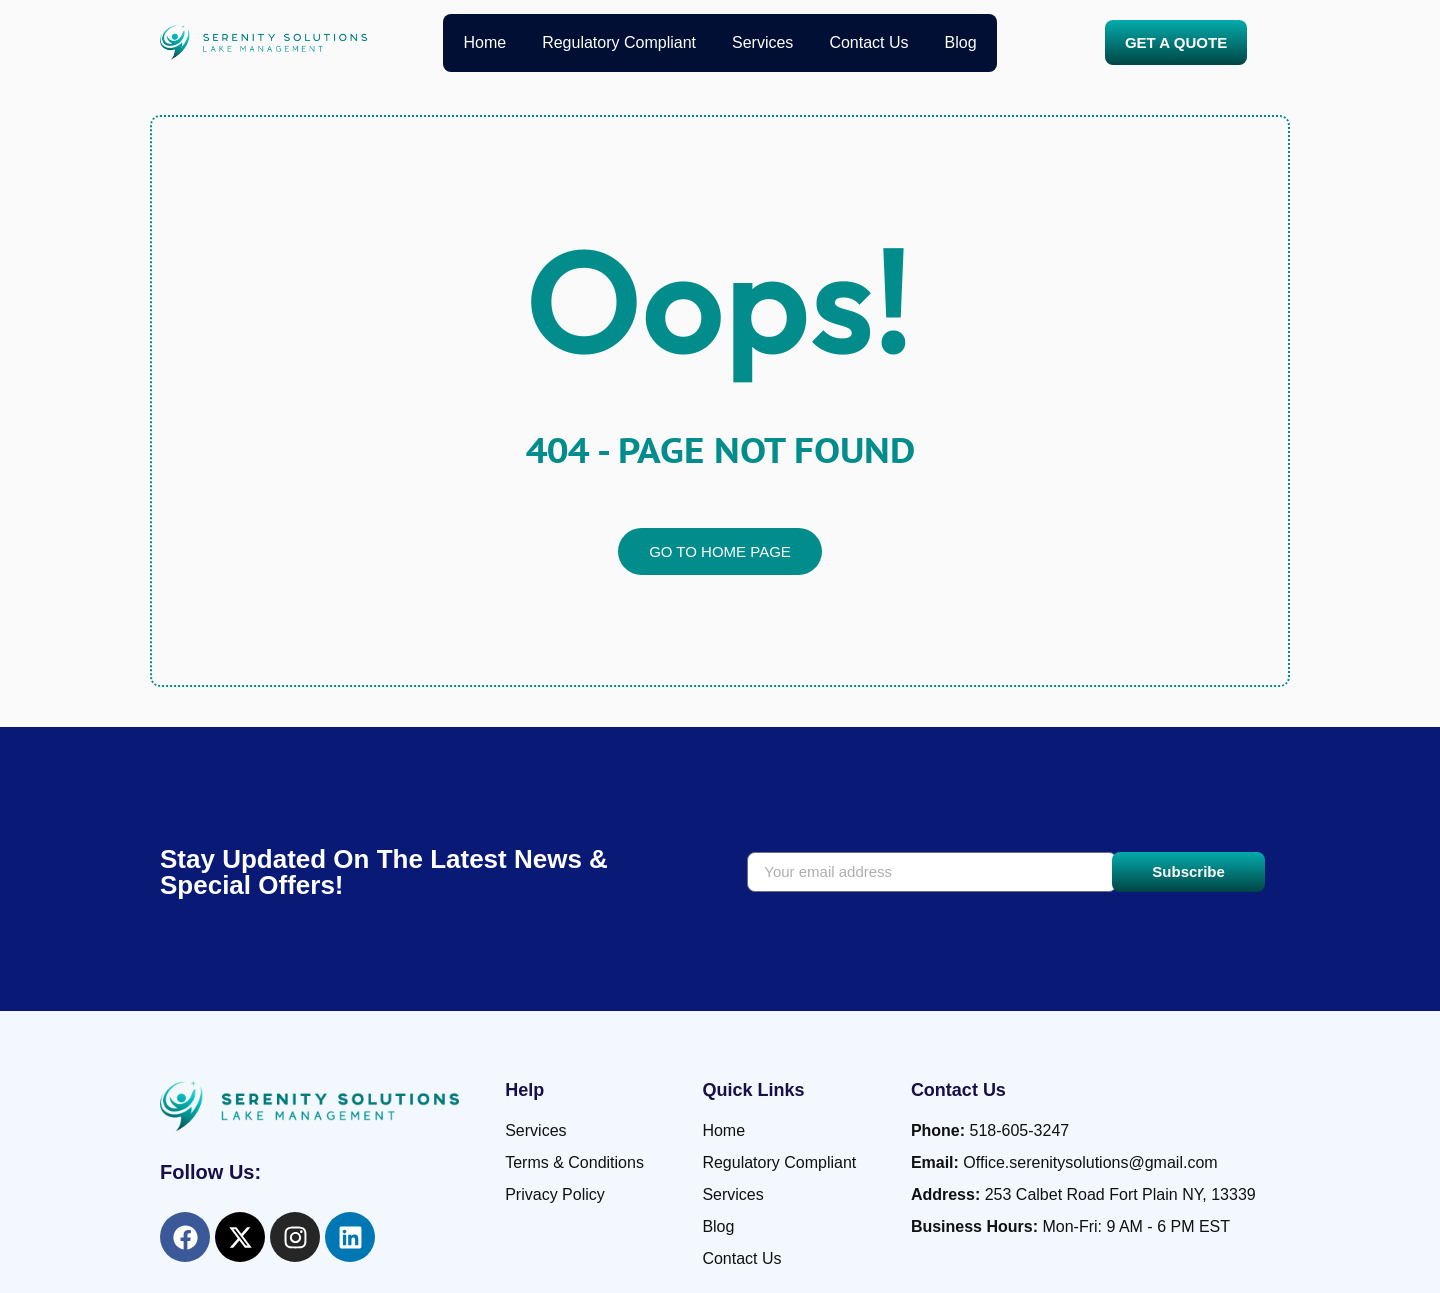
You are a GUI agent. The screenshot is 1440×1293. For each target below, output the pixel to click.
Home (484, 42)
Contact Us (868, 42)
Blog (961, 42)
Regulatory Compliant (619, 42)
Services (762, 42)
